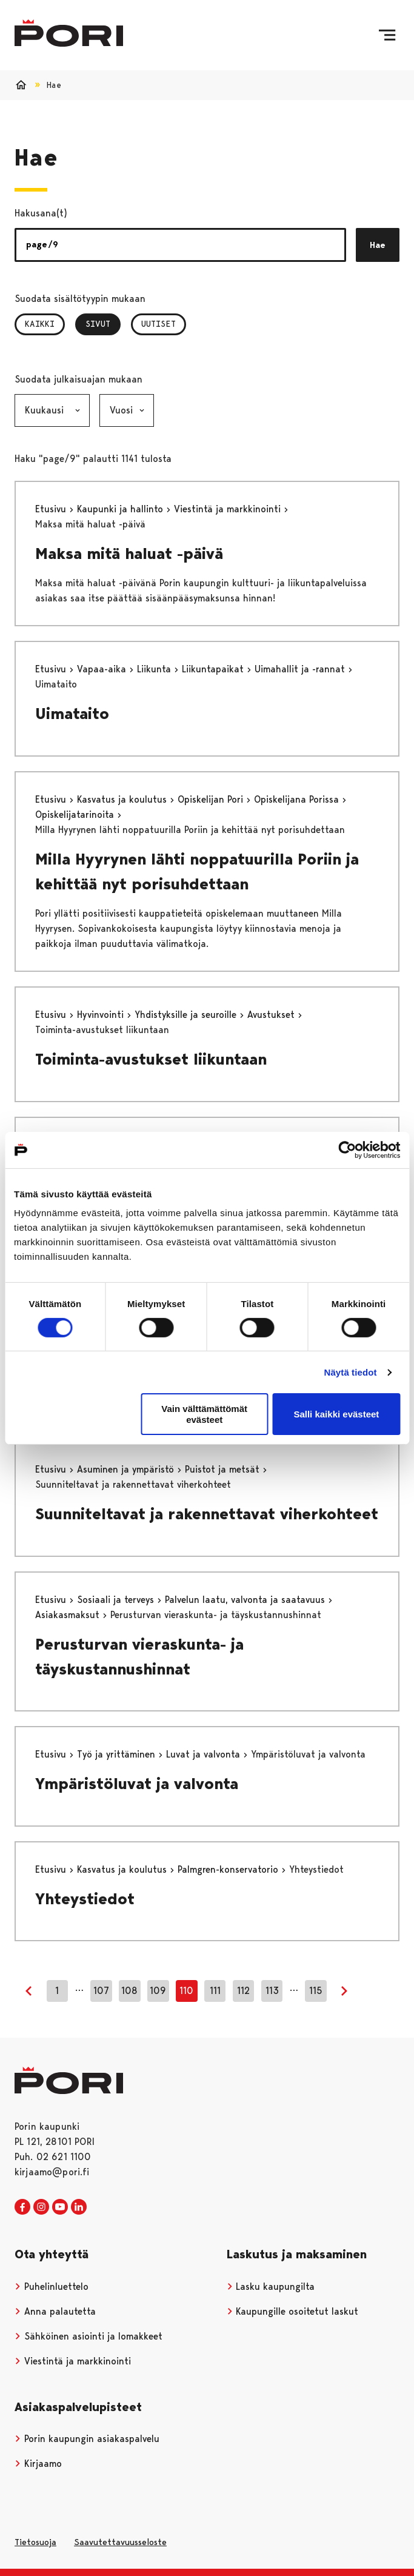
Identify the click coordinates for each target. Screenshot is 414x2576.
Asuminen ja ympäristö (127, 1469)
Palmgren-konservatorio (229, 1869)
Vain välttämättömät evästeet (204, 1413)
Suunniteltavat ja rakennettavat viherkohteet (206, 1514)
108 (129, 1990)
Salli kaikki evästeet (336, 1414)
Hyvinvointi (102, 1014)
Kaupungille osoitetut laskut (293, 2311)
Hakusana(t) (41, 213)
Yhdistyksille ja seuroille (187, 1014)
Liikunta (155, 669)
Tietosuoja (35, 2542)
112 (243, 1990)
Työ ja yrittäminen (117, 1754)
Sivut (103, 324)
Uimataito (72, 713)
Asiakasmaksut (68, 1615)
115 (315, 1990)
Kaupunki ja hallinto (121, 509)
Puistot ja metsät (223, 1469)
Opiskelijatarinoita (76, 814)
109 (158, 1990)
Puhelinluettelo (51, 2286)
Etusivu (52, 509)
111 (215, 1990)
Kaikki (40, 324)
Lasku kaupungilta (271, 2286)
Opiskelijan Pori (212, 799)
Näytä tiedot (350, 1372)
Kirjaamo (38, 2463)
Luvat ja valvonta (204, 1754)
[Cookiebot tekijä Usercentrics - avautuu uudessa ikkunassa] (347, 1149)
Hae (378, 244)
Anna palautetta (55, 2311)
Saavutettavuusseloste (120, 2542)
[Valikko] (387, 35)
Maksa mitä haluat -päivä (129, 553)
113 (272, 1990)
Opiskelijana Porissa (298, 799)
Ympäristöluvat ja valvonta (136, 1783)
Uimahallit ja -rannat (301, 669)
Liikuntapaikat (214, 669)
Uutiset (158, 324)
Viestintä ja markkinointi (229, 509)
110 (186, 1990)
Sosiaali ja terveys (117, 1599)
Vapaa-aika (103, 669)
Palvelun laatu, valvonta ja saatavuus (246, 1599)
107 (101, 1990)
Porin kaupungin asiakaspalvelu (87, 2438)
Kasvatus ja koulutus (123, 799)
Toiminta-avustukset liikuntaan (151, 1059)
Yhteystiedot (85, 1899)
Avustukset (272, 1014)
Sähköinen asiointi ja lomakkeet (88, 2336)
